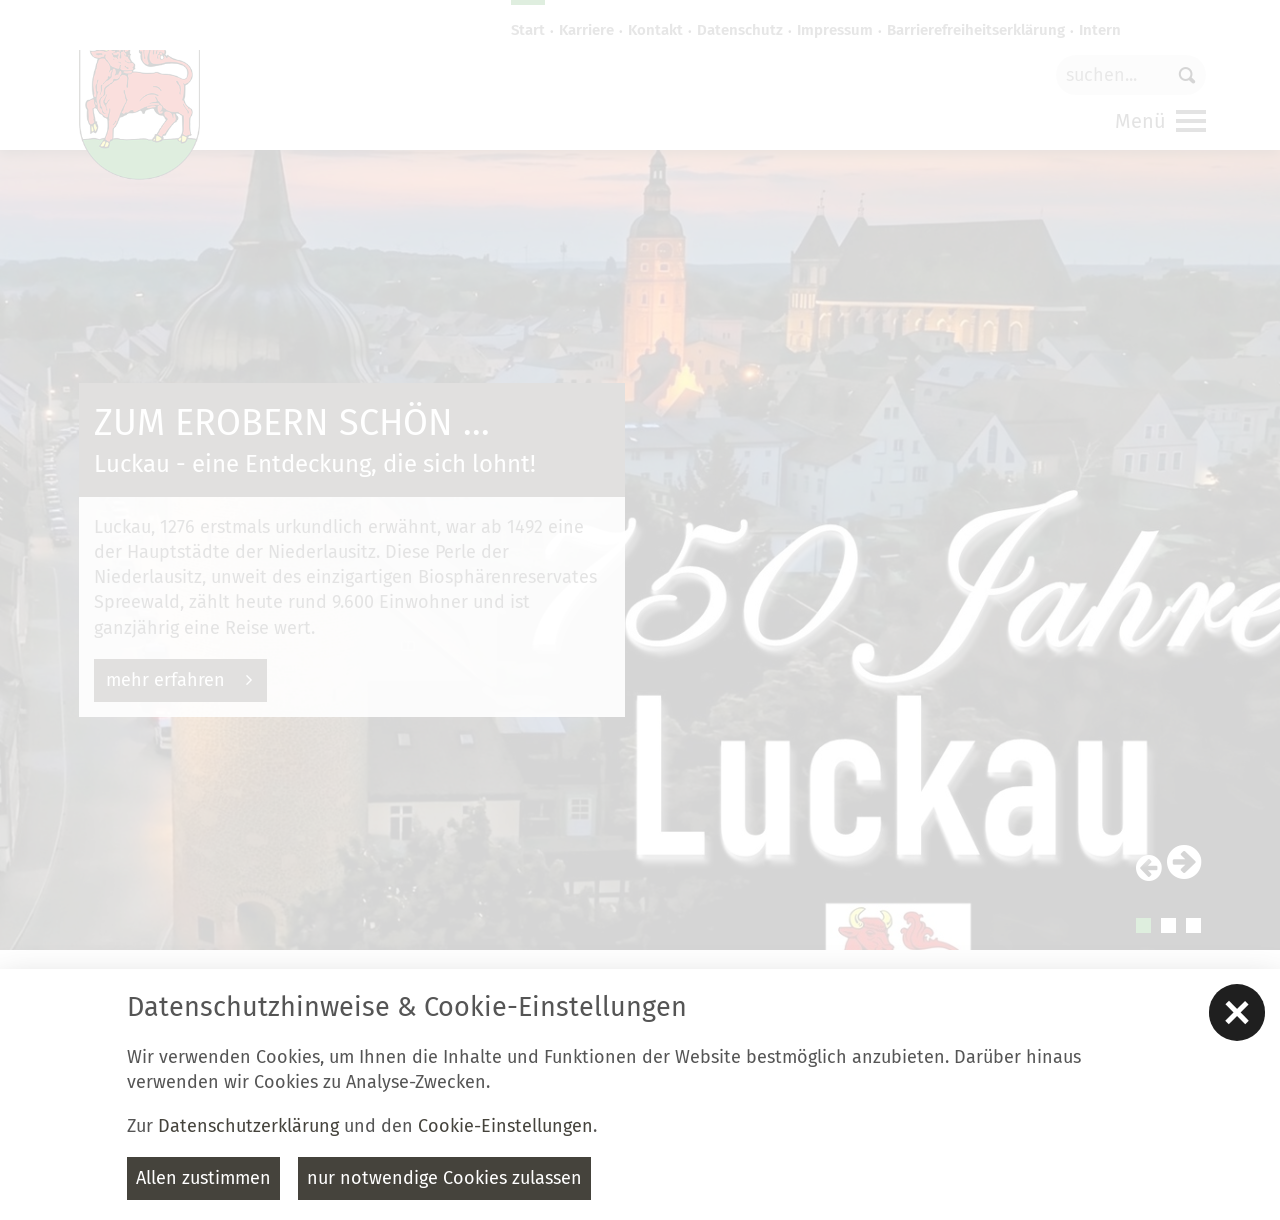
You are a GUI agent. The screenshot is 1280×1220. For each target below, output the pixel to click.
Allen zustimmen (203, 1178)
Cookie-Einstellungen (505, 1126)
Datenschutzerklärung (248, 1126)
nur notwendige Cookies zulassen (444, 1178)
